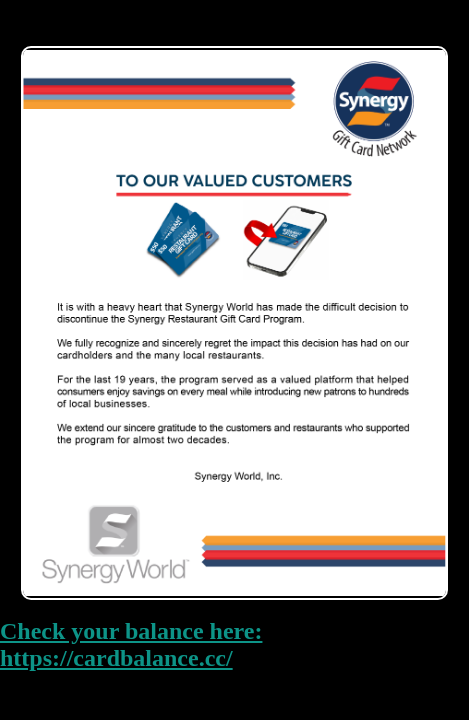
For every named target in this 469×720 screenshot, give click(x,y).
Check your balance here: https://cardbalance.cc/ (131, 644)
